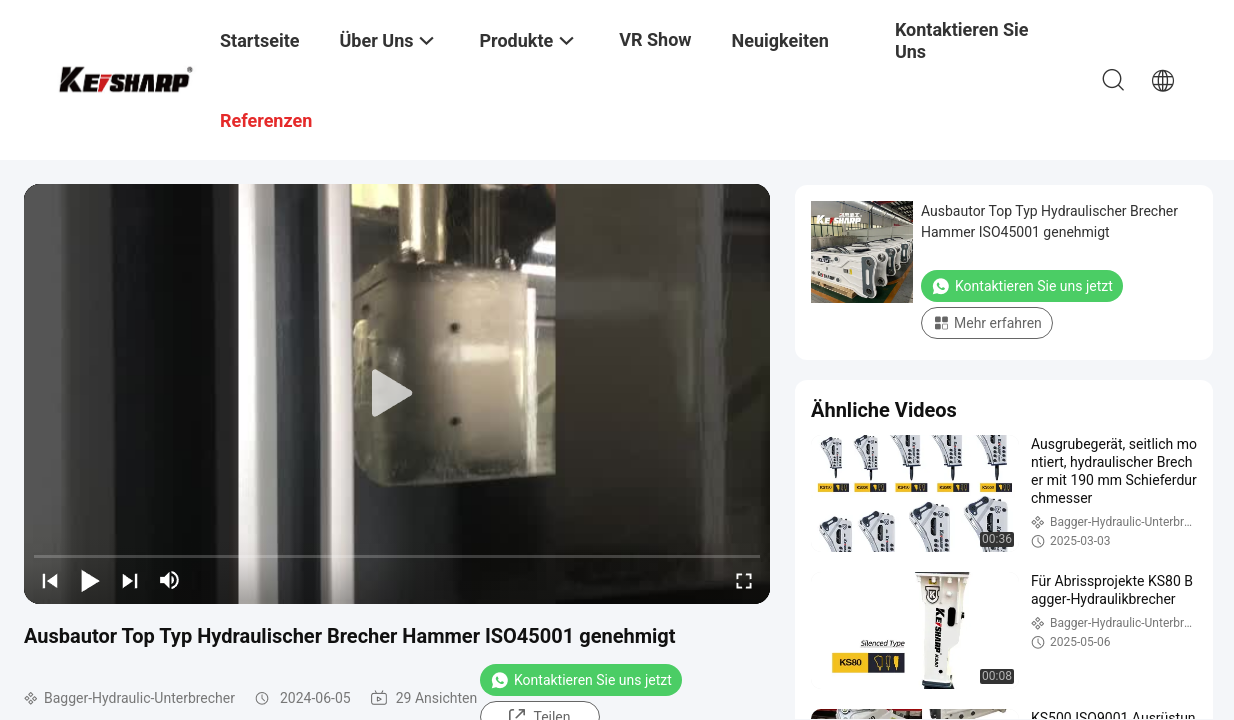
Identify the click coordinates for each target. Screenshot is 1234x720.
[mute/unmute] (170, 580)
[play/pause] (90, 580)
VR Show (655, 39)
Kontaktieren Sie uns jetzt (581, 680)
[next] (130, 580)
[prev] (50, 580)
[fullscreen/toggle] (744, 580)
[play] (397, 394)
